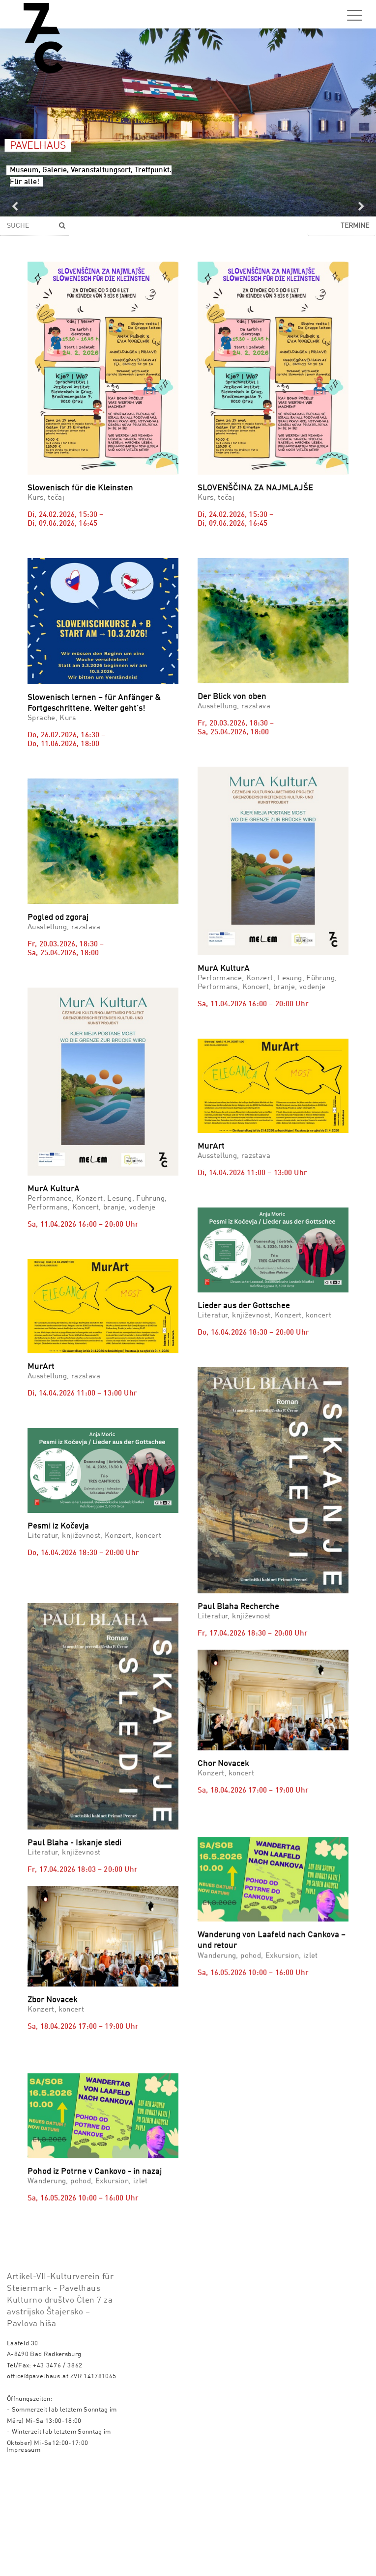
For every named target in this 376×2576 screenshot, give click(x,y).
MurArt (211, 1146)
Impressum (23, 2556)
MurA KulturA (224, 969)
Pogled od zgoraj (58, 917)
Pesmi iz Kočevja (58, 1526)
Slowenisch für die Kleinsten (80, 488)
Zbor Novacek (53, 1992)
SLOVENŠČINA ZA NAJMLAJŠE (255, 488)
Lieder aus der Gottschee (244, 1306)
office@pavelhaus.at (38, 2483)
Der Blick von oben (232, 697)
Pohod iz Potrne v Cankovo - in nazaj (95, 2202)
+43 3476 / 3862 (58, 2472)
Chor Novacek (223, 1706)
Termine (355, 225)
